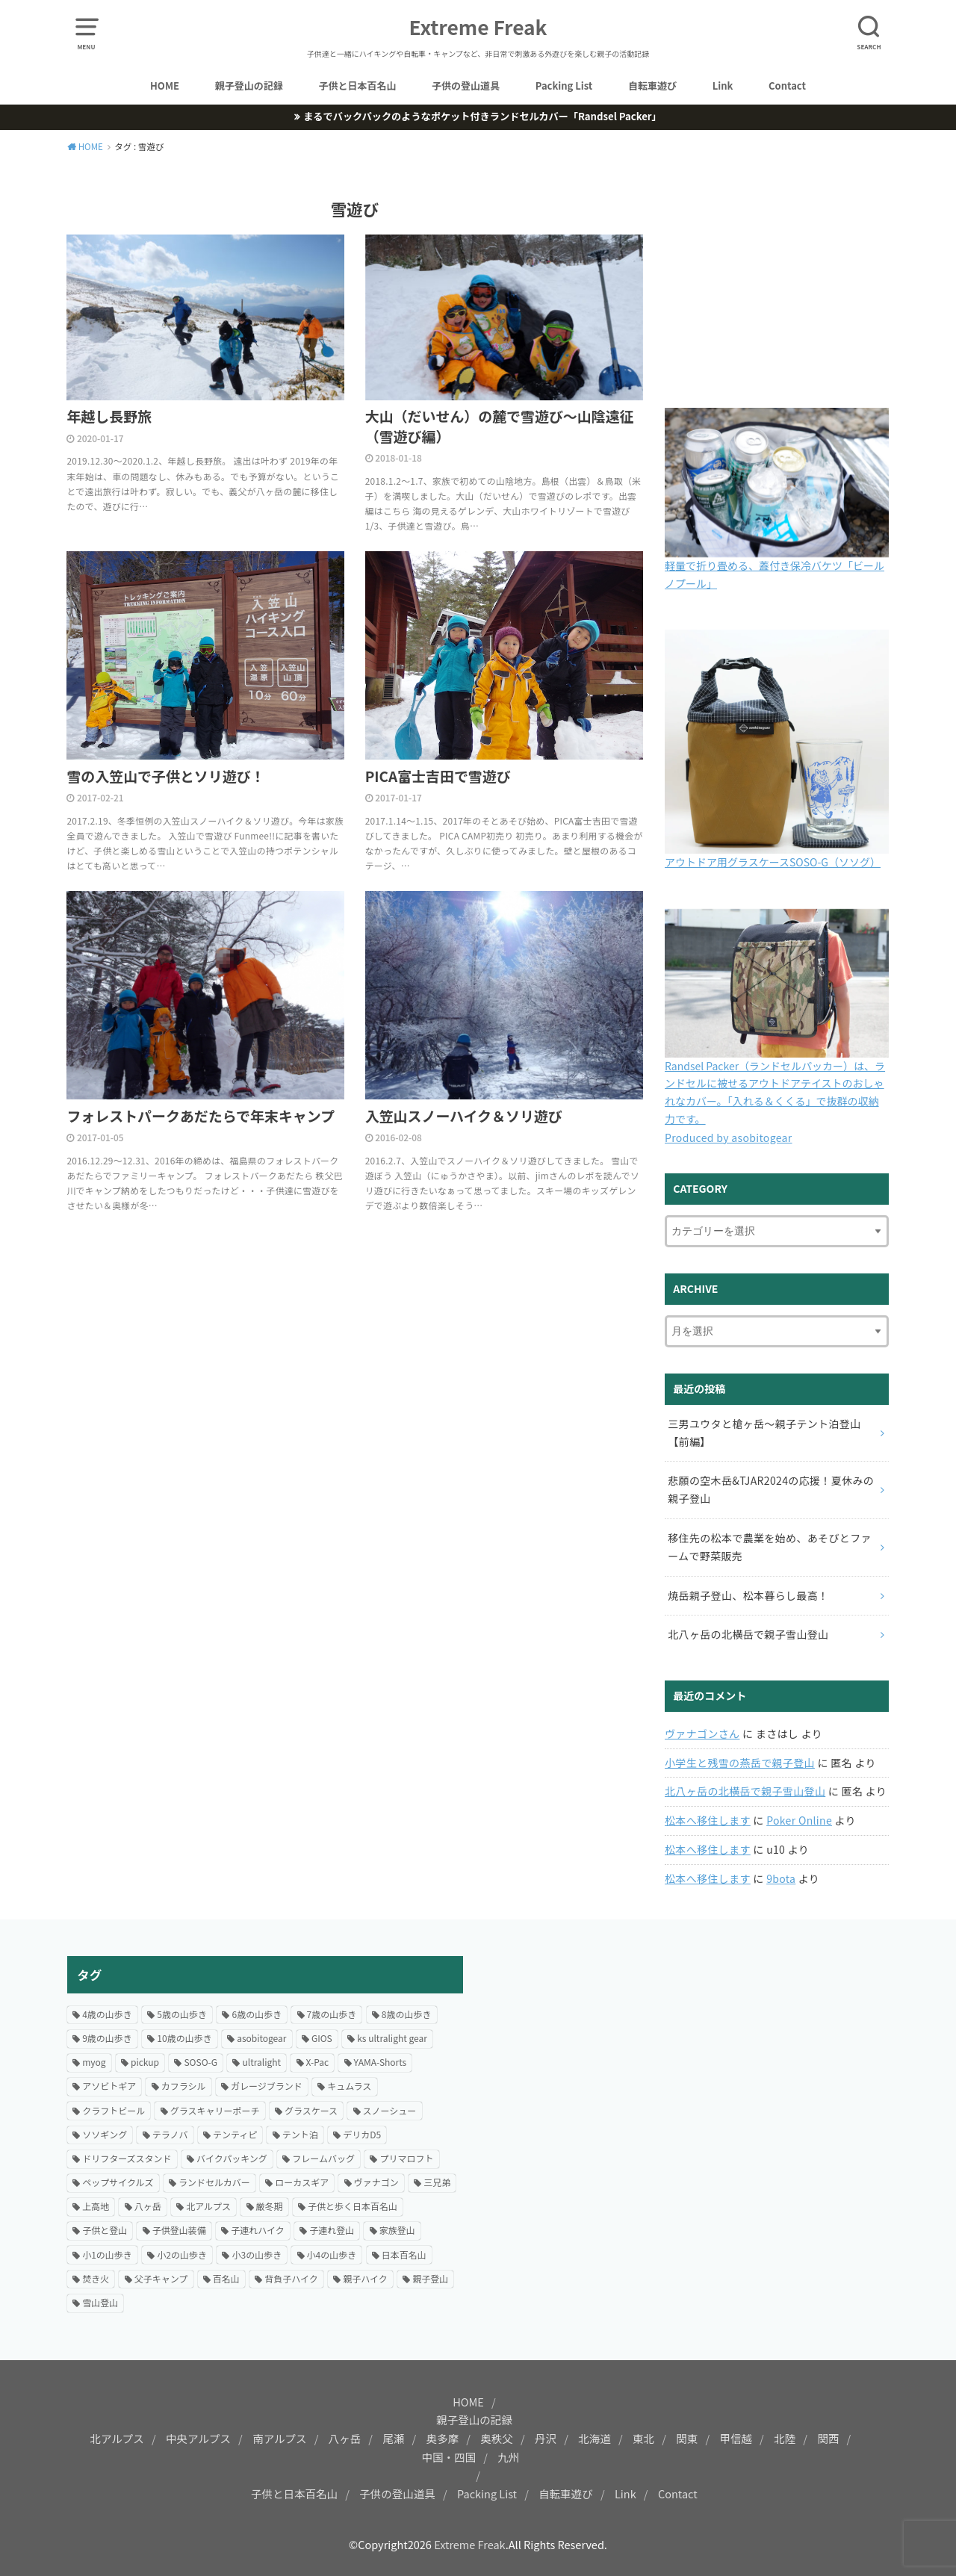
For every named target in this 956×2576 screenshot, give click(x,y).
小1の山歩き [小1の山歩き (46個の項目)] (107, 2254)
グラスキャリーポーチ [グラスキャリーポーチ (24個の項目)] (215, 2110)
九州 (508, 2457)
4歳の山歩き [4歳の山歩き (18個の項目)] (107, 2014)
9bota (780, 1878)
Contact (787, 85)
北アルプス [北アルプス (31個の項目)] (208, 2206)
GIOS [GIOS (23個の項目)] (321, 2038)
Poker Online (799, 1820)
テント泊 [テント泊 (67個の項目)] (300, 2134)
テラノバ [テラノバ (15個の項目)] (170, 2134)
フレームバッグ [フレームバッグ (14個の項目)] (323, 2158)
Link (723, 85)
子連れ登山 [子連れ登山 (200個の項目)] (331, 2229)
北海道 (594, 2438)
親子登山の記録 (249, 85)
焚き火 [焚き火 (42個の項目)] (95, 2278)
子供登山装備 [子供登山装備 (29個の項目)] (179, 2229)
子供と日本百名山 (357, 85)
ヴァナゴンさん (702, 1733)
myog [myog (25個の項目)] (93, 2061)
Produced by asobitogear (728, 1137)
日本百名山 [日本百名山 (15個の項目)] (404, 2254)
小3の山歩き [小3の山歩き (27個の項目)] (257, 2254)
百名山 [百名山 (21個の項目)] (226, 2278)
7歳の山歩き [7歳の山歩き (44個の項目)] (332, 2014)
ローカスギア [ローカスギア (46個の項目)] (302, 2182)
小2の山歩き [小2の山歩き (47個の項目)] (182, 2254)
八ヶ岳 (345, 2438)
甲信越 (735, 2438)
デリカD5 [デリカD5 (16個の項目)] (362, 2134)
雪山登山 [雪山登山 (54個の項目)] (100, 2302)
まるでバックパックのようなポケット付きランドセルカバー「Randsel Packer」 (482, 116)
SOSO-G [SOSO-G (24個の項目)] (200, 2061)
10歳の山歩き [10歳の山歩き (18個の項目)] (184, 2038)
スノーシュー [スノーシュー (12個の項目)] (390, 2110)
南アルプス (279, 2438)
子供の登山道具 (466, 85)
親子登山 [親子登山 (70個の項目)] (430, 2278)
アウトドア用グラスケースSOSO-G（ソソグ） (773, 861)
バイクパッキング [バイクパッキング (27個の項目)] (231, 2158)
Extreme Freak (478, 27)
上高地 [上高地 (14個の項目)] (95, 2206)
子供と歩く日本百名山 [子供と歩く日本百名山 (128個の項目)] (352, 2206)
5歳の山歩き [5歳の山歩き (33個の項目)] (182, 2014)
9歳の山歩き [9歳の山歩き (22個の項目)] (107, 2038)
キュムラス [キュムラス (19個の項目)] (349, 2085)
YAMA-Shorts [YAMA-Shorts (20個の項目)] (380, 2061)
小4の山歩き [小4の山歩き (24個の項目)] (332, 2254)
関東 (687, 2438)
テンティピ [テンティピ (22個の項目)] (235, 2134)
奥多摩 (442, 2438)
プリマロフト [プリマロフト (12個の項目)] (406, 2158)
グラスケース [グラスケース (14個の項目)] (311, 2110)
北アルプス (116, 2438)
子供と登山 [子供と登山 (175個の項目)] (104, 2229)
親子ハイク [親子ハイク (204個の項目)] (365, 2278)
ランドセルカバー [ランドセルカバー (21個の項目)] (214, 2182)
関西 (828, 2438)
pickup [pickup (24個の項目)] (145, 2061)
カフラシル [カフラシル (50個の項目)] (183, 2085)
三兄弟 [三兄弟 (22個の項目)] (436, 2182)
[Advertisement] (691, 2060)
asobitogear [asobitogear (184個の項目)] (261, 2038)
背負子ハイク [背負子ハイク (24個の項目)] (291, 2278)
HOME (164, 85)
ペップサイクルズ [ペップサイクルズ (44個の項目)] (117, 2182)
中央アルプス (198, 2438)
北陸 (784, 2438)
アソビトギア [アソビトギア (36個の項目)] (109, 2085)
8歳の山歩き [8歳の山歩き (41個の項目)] (407, 2014)
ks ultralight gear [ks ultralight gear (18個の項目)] (392, 2038)
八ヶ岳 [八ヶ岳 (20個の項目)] (147, 2206)
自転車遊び (652, 85)
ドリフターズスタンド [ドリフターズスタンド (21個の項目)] (126, 2158)
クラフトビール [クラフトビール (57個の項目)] (113, 2110)
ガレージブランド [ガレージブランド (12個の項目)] (266, 2085)
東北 (643, 2438)
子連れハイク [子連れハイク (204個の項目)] (258, 2229)
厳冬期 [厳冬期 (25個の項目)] (269, 2206)
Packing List (564, 85)
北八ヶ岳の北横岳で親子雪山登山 (745, 1791)
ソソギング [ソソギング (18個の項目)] (104, 2134)
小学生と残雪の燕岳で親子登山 (740, 1762)
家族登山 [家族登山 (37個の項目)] (397, 2229)
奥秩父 (496, 2438)
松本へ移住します (708, 1820)
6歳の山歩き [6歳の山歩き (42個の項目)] (257, 2014)
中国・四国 (449, 2457)
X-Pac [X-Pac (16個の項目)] (317, 2061)
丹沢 (545, 2438)
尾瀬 (393, 2438)
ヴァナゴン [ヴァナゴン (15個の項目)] (376, 2182)
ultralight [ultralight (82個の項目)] (261, 2061)
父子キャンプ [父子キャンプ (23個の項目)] (161, 2278)
